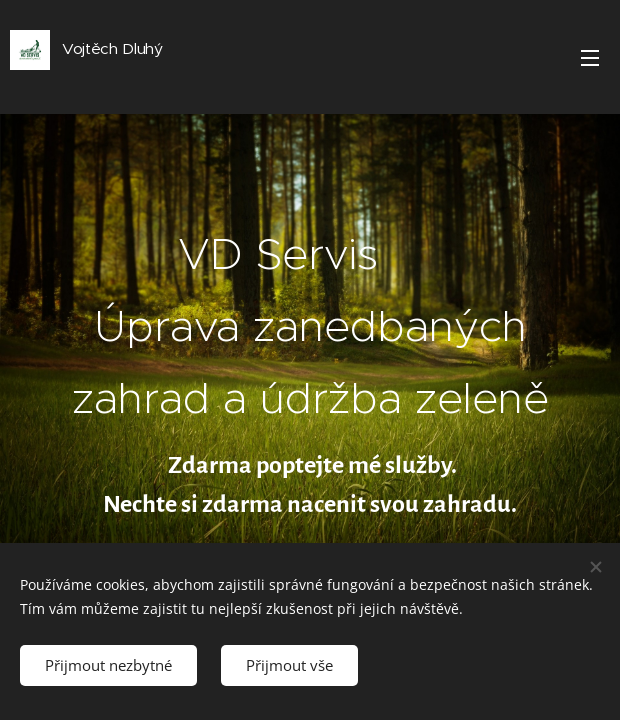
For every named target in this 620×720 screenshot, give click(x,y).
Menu (590, 58)
